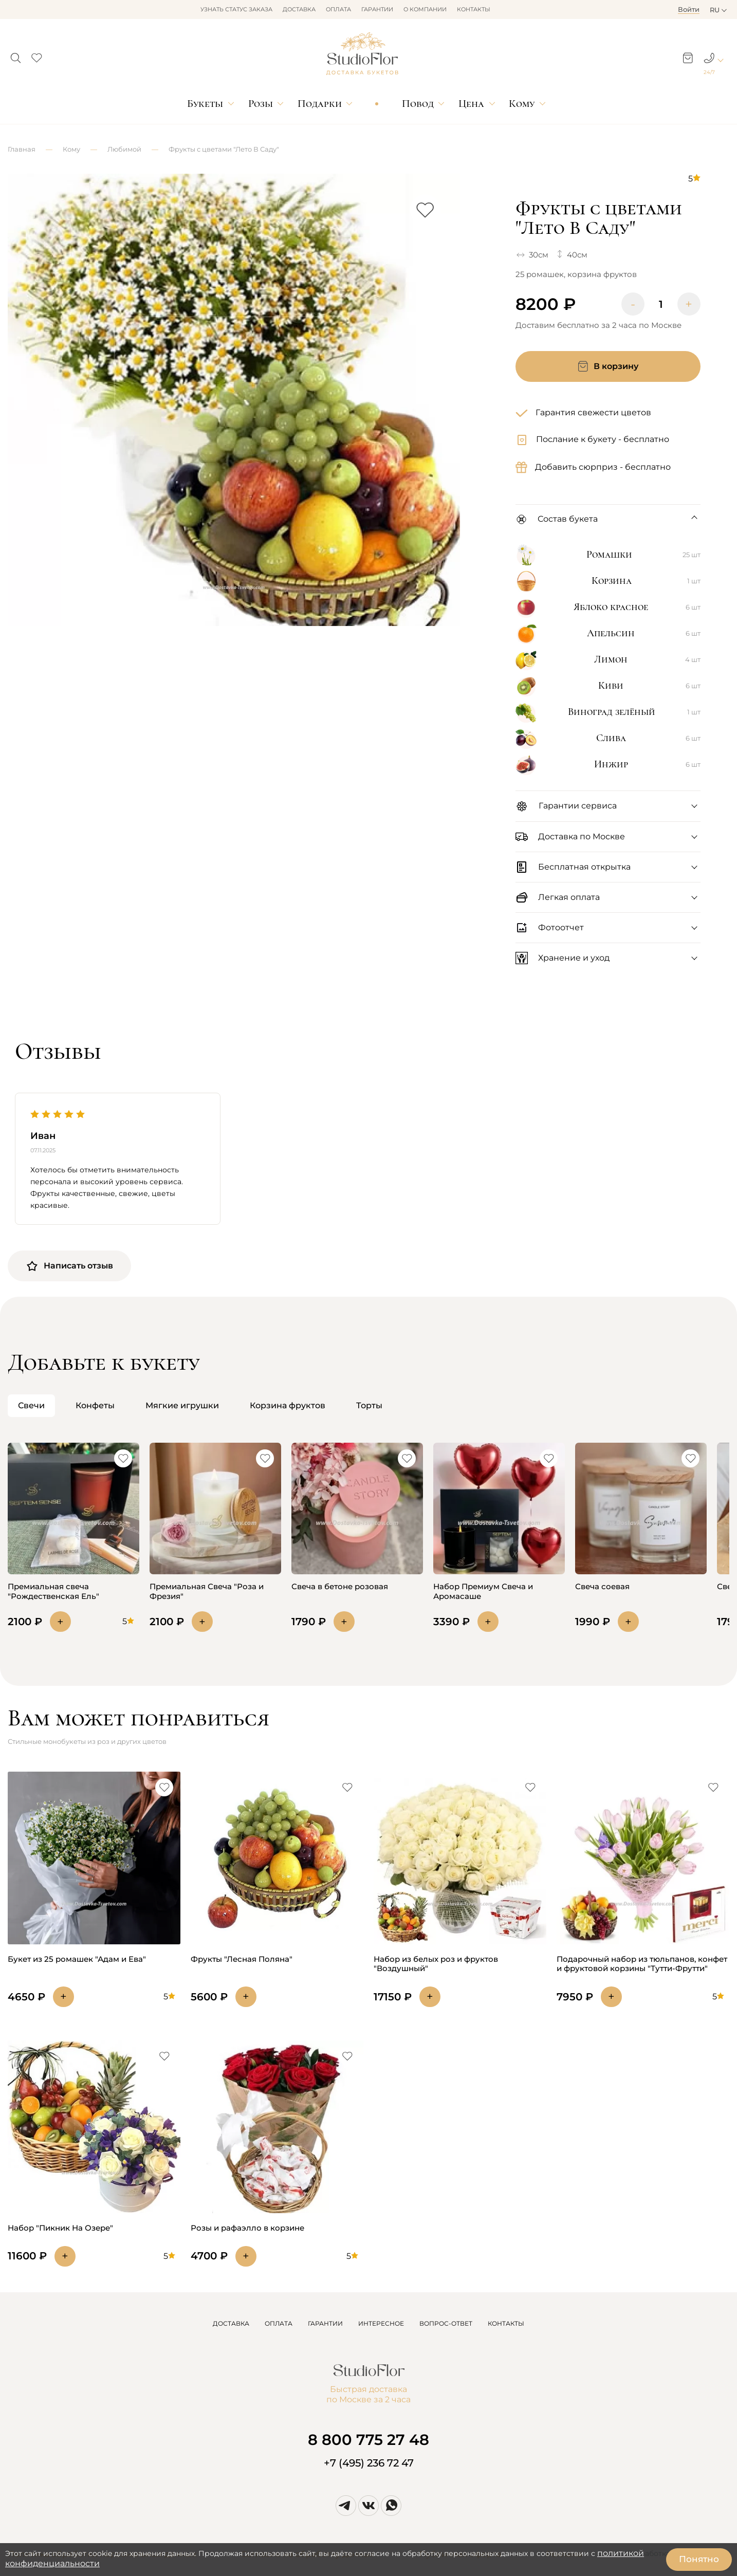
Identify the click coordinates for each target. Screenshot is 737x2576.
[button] (15, 55)
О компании (425, 9)
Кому (522, 103)
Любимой (124, 149)
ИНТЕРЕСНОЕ (381, 2323)
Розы (260, 103)
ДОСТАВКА (231, 2323)
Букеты (205, 103)
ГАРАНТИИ (325, 2323)
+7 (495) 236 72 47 (369, 2463)
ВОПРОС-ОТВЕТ (445, 2323)
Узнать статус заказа (236, 9)
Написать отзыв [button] (69, 1266)
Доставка (299, 9)
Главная (21, 149)
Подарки (320, 103)
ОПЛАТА (278, 2323)
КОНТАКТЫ (506, 2323)
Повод (418, 103)
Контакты (473, 9)
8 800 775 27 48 (368, 2440)
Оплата (338, 9)
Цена (471, 103)
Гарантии (377, 9)
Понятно (699, 2559)
